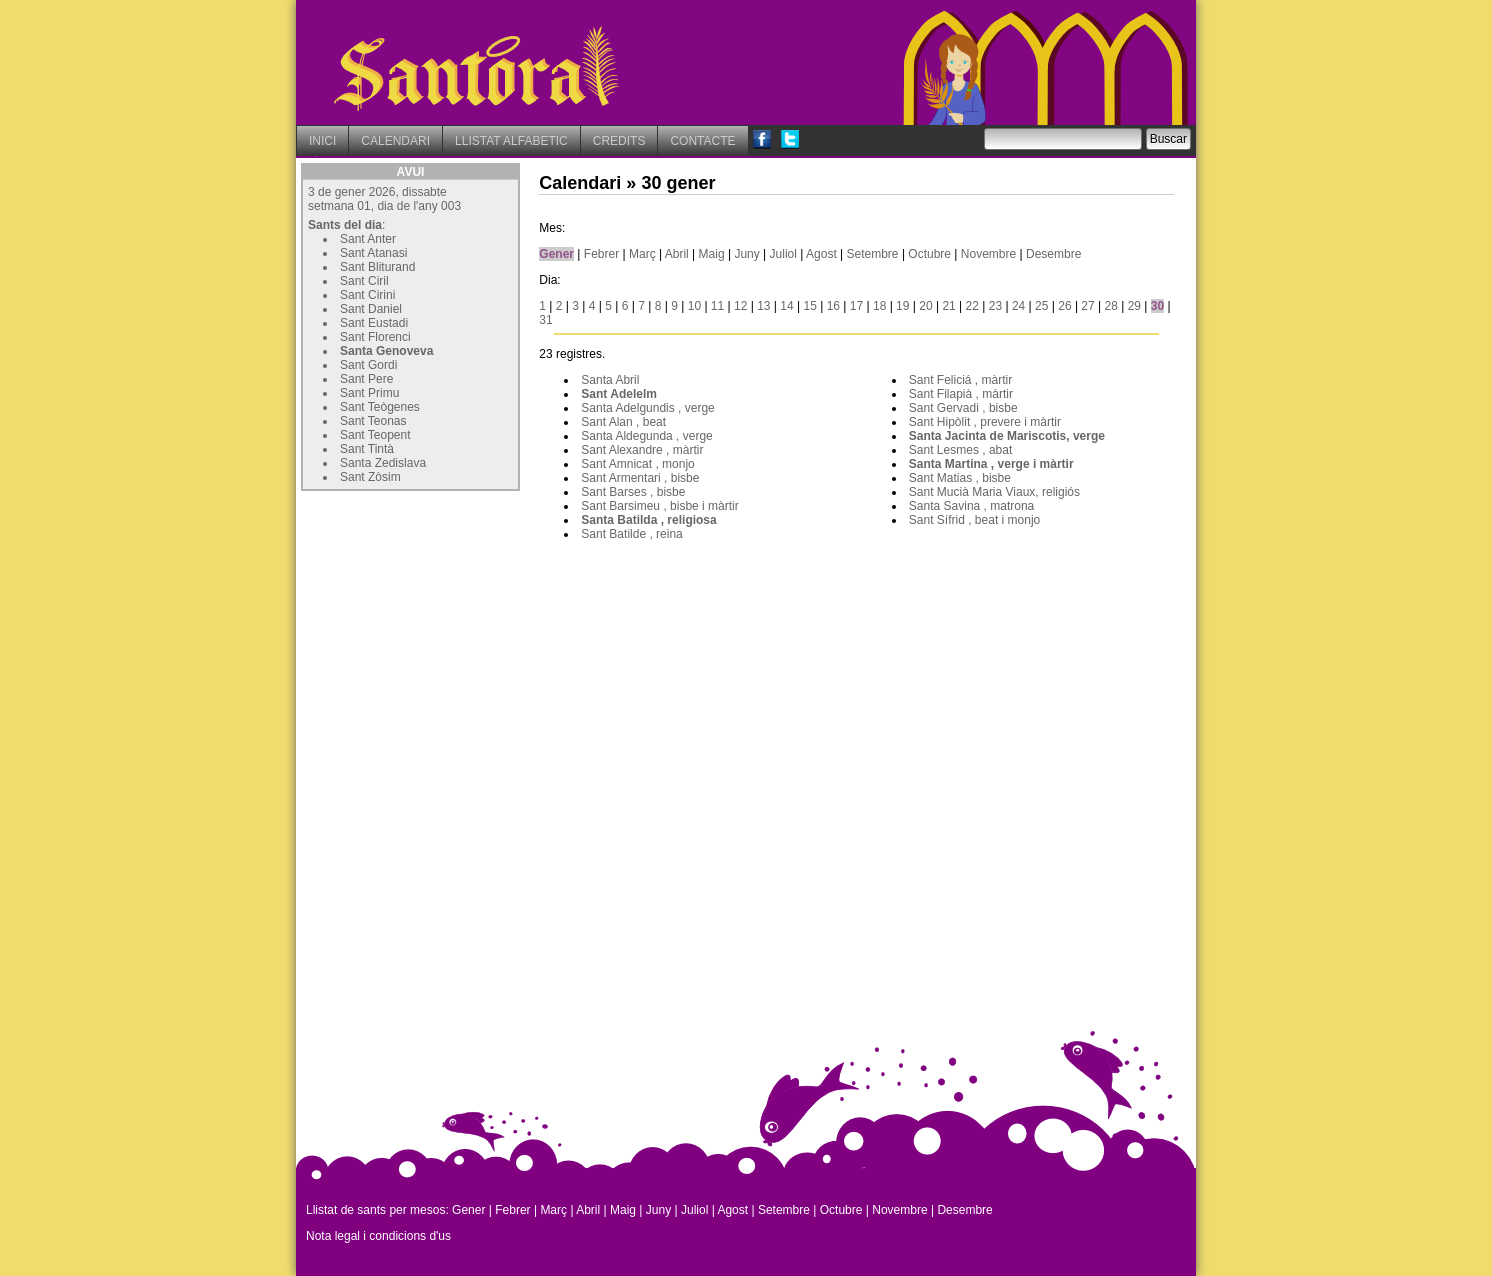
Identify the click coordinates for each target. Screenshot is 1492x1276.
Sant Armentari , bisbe (640, 478)
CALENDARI (395, 141)
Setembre (873, 254)
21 (948, 306)
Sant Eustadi (374, 323)
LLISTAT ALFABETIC (511, 141)
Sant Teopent (375, 435)
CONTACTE (702, 141)
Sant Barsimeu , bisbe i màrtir (659, 506)
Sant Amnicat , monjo (637, 464)
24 (1018, 306)
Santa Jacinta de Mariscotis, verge (1007, 436)
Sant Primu (369, 393)
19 (902, 306)
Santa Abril (610, 380)
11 (717, 306)
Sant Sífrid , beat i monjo (974, 520)
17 (856, 306)
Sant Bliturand (377, 267)
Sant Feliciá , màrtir (960, 380)
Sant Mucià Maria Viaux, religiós (994, 492)
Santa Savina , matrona (971, 506)
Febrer (601, 254)
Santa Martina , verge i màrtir (991, 464)
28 (1111, 306)
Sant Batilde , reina (631, 534)
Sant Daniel (371, 309)
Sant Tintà (367, 449)
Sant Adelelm (619, 394)
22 (972, 306)
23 (995, 306)
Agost (821, 254)
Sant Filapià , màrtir (961, 394)
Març (642, 254)
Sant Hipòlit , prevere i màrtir (985, 422)
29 (1134, 306)
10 (694, 306)
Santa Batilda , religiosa (648, 520)
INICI (322, 141)
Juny (746, 254)
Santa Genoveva (386, 351)
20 (925, 306)
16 (833, 306)
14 (786, 306)
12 (740, 306)
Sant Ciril (364, 281)
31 (545, 320)
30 (1157, 306)
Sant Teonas (373, 421)
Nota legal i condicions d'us (378, 1236)
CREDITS (619, 141)
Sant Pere (366, 379)
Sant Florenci (375, 337)
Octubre (929, 254)
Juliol (783, 254)
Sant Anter (368, 239)
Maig (712, 254)
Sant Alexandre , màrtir (642, 450)
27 (1087, 306)
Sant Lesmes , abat (960, 450)
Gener (556, 254)
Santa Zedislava (383, 463)
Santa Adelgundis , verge (647, 408)
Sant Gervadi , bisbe (963, 408)
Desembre (1053, 254)
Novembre (988, 254)
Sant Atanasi (373, 253)
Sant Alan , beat (623, 422)
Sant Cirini (367, 295)
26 (1064, 306)
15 (809, 306)
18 (879, 306)
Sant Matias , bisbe (960, 478)
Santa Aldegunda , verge (646, 436)
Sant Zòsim (370, 477)
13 (763, 306)
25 (1041, 306)
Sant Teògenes (380, 407)
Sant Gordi (368, 365)
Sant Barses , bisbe (633, 492)
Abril (677, 254)
